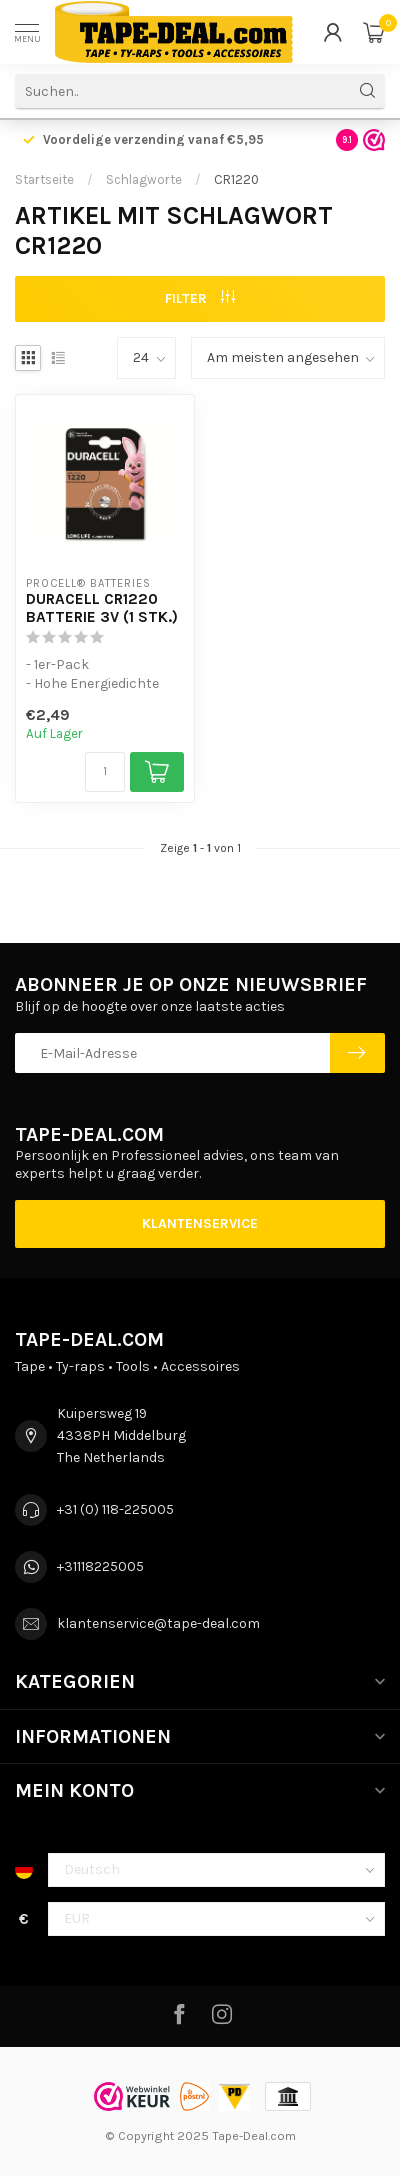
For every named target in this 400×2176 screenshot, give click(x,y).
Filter (200, 298)
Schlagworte (144, 179)
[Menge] (105, 772)
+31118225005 (100, 1566)
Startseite (44, 179)
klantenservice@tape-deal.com (158, 1623)
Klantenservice (200, 1223)
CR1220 (236, 179)
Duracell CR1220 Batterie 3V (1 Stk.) (102, 608)
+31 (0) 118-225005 (115, 1509)
